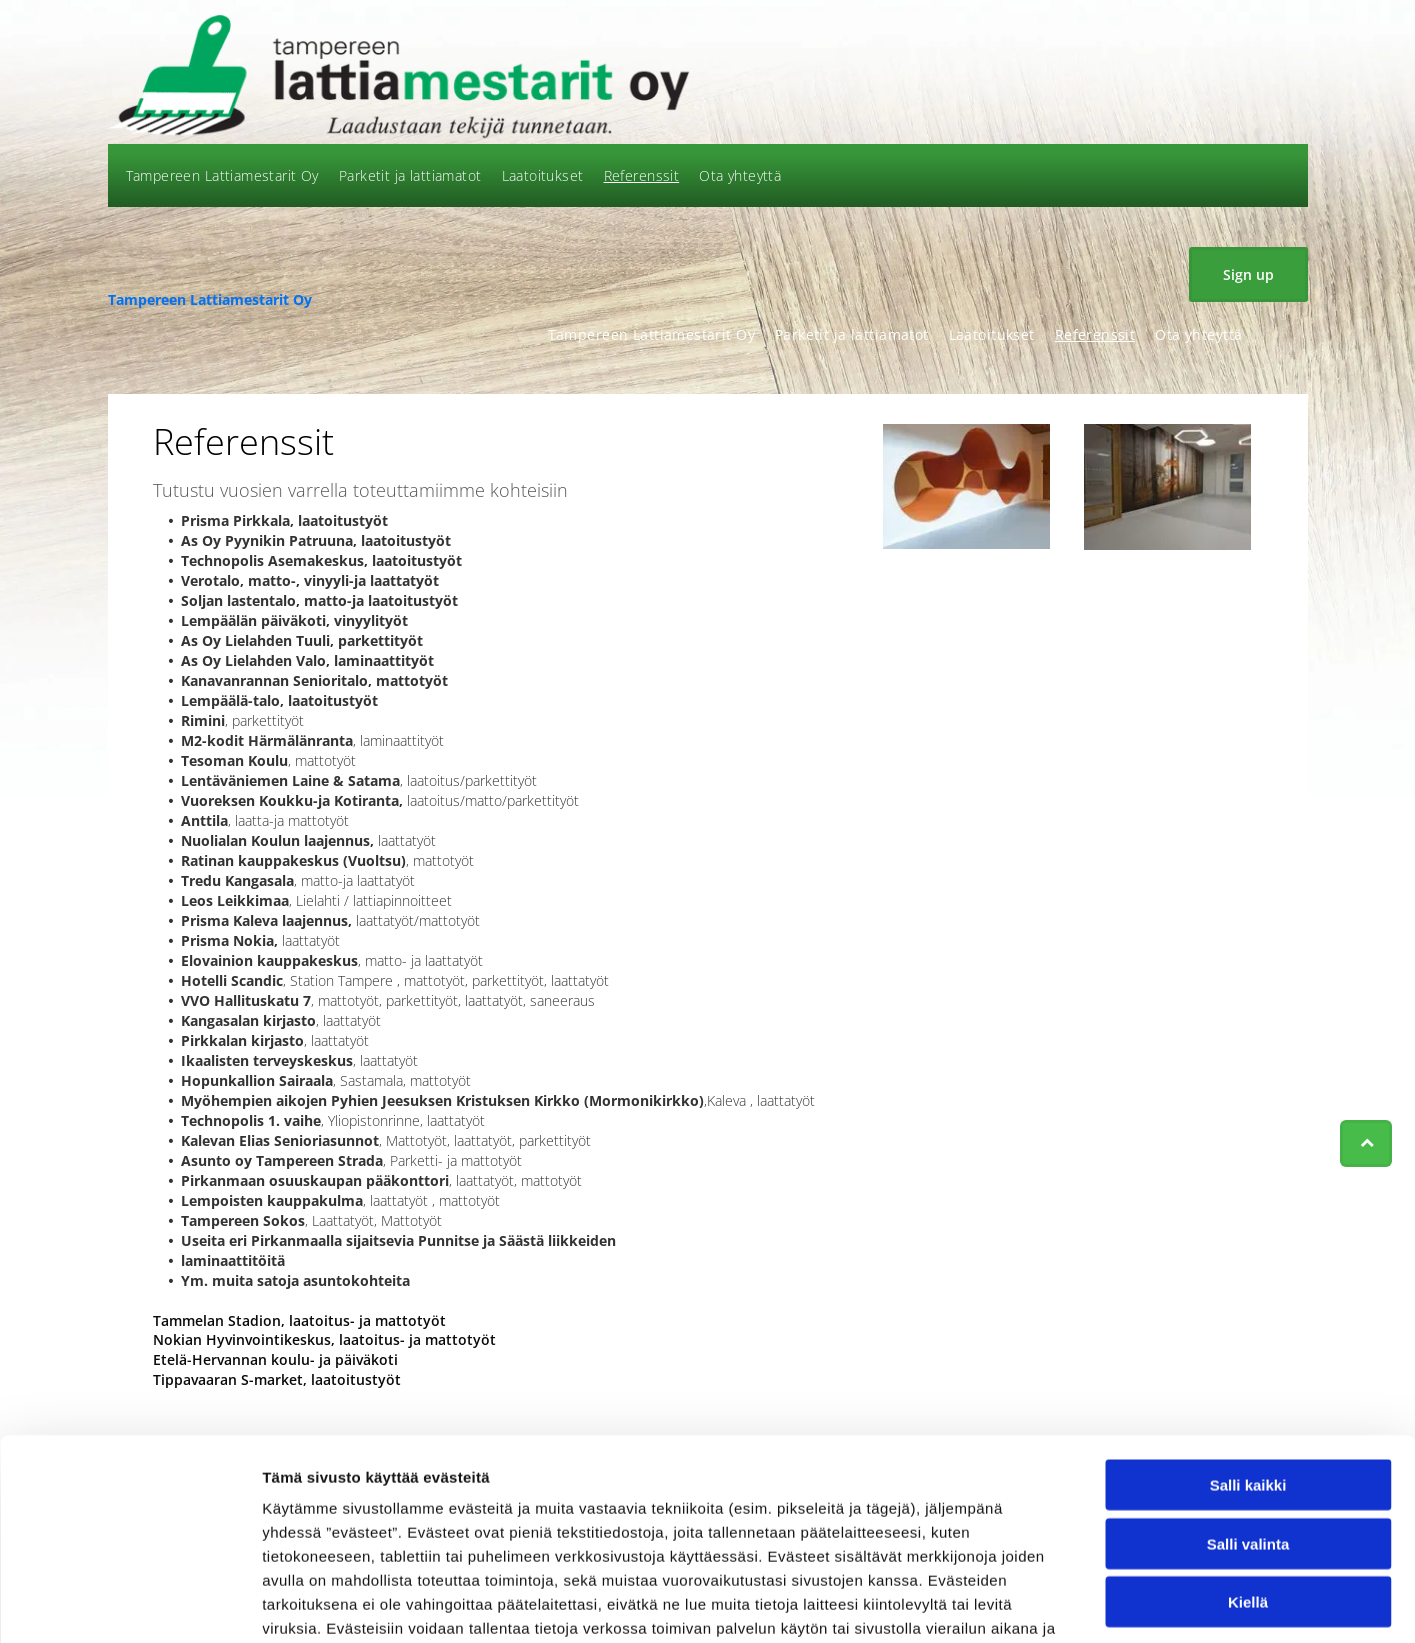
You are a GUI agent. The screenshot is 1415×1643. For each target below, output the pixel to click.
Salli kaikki (1248, 1355)
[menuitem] (222, 175)
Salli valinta (1248, 1414)
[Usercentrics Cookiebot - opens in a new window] (129, 1604)
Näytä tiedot (1069, 1603)
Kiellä (1248, 1472)
